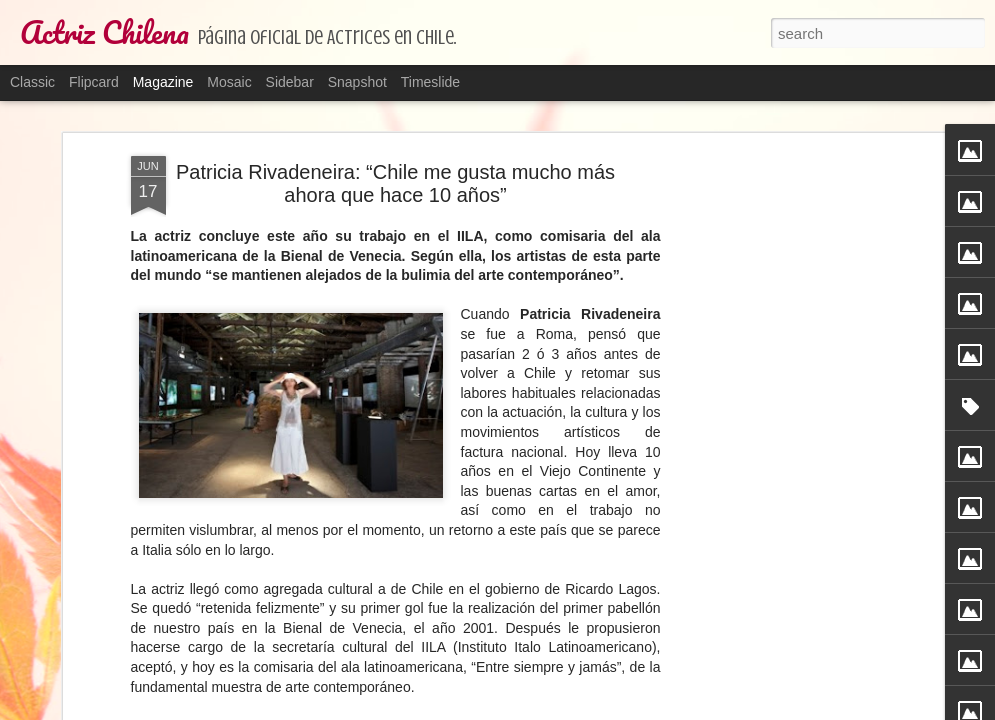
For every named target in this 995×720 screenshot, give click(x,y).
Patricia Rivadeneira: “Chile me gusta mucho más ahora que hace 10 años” (395, 148)
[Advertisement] (771, 256)
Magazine (163, 82)
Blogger (630, 709)
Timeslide (430, 82)
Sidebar (290, 82)
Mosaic (229, 82)
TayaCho (522, 709)
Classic (32, 82)
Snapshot (357, 82)
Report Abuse (688, 709)
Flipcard (94, 82)
